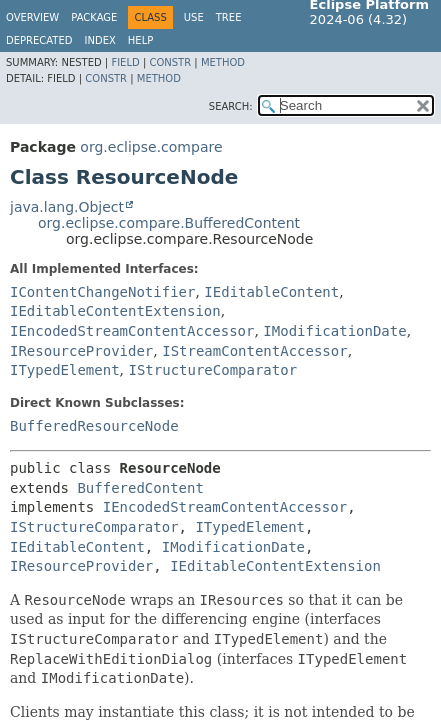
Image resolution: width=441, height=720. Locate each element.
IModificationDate (334, 331)
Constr (170, 62)
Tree (229, 17)
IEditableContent (271, 292)
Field (125, 62)
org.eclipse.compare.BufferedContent (169, 223)
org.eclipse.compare (151, 147)
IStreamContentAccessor (254, 351)
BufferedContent (140, 488)
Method (223, 62)
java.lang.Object (67, 207)
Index (100, 40)
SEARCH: (231, 106)
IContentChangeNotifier (102, 292)
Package (94, 17)
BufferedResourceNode (94, 426)
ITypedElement (65, 370)
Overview (32, 17)
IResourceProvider (81, 351)
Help (140, 40)
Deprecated (39, 40)
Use (194, 17)
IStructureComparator (212, 370)
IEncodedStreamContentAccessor (132, 331)
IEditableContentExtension (115, 311)
